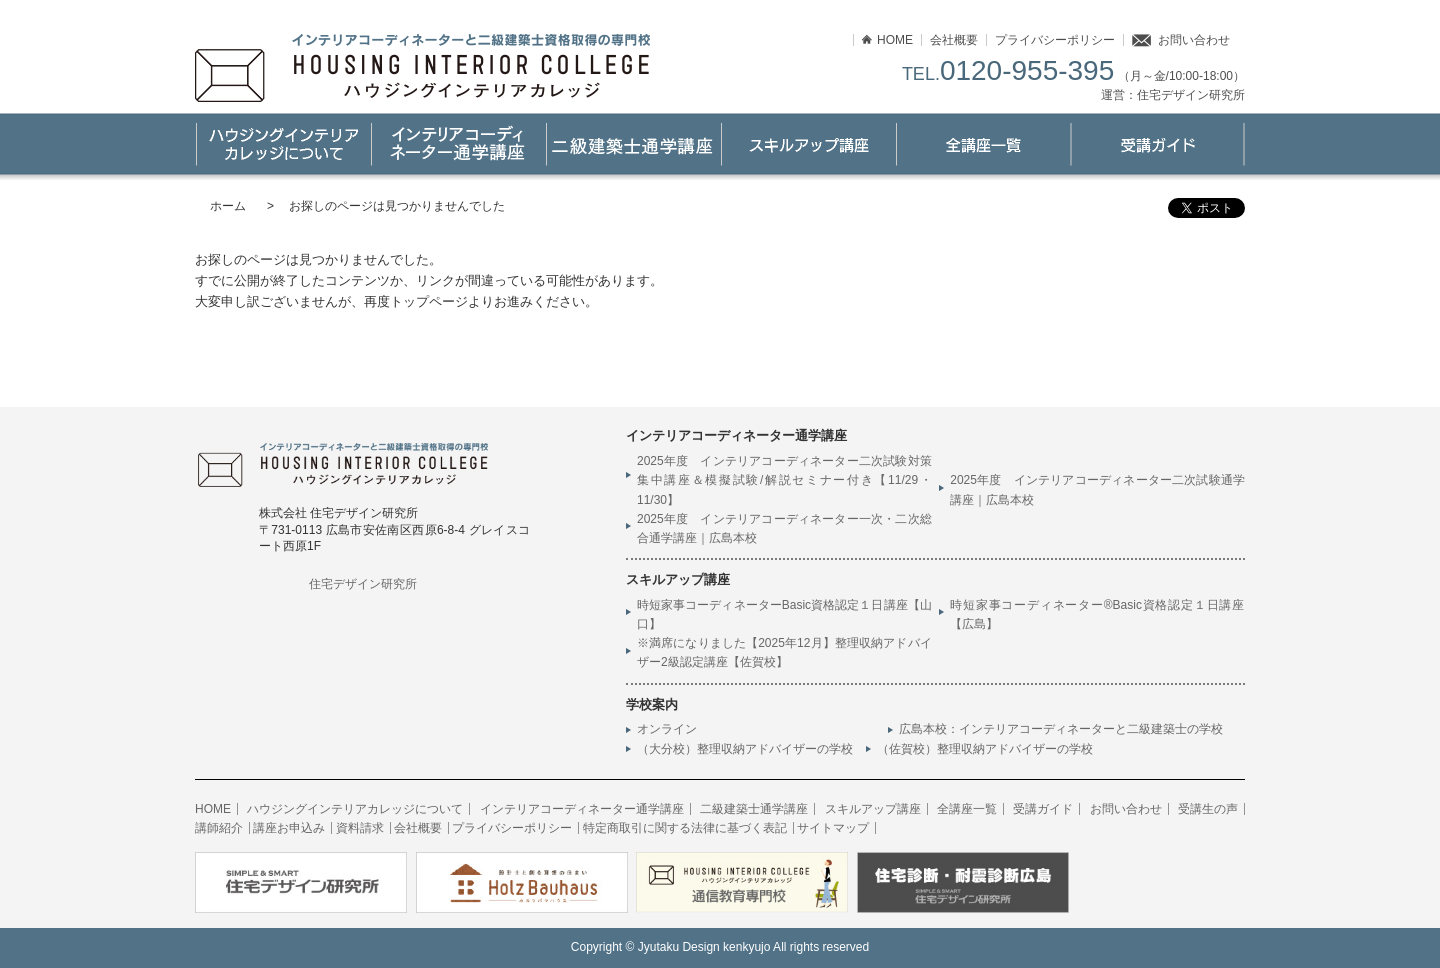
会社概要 (954, 40)
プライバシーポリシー (1055, 40)
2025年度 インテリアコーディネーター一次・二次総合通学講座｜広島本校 (784, 528)
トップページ (429, 301)
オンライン (667, 729)
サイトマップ (833, 828)
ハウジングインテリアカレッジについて (282, 144)
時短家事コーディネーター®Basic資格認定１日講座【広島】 (1097, 614)
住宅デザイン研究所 (363, 584)
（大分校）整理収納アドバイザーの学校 (745, 749)
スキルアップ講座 (807, 144)
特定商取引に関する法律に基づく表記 (685, 828)
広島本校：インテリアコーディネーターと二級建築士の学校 (1067, 729)
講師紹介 (219, 828)
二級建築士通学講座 (632, 144)
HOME (895, 40)
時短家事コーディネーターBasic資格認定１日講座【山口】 (784, 614)
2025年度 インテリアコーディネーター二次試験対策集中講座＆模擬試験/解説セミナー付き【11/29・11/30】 (784, 480)
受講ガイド (1157, 144)
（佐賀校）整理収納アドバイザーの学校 (985, 749)
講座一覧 (982, 144)
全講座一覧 (967, 809)
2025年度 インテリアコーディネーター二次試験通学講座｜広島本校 (1097, 489)
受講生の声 (1208, 809)
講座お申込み (289, 828)
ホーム (228, 206)
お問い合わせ (1194, 40)
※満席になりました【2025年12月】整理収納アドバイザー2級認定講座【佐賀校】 (784, 652)
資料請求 (360, 828)
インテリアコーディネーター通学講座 (457, 144)
